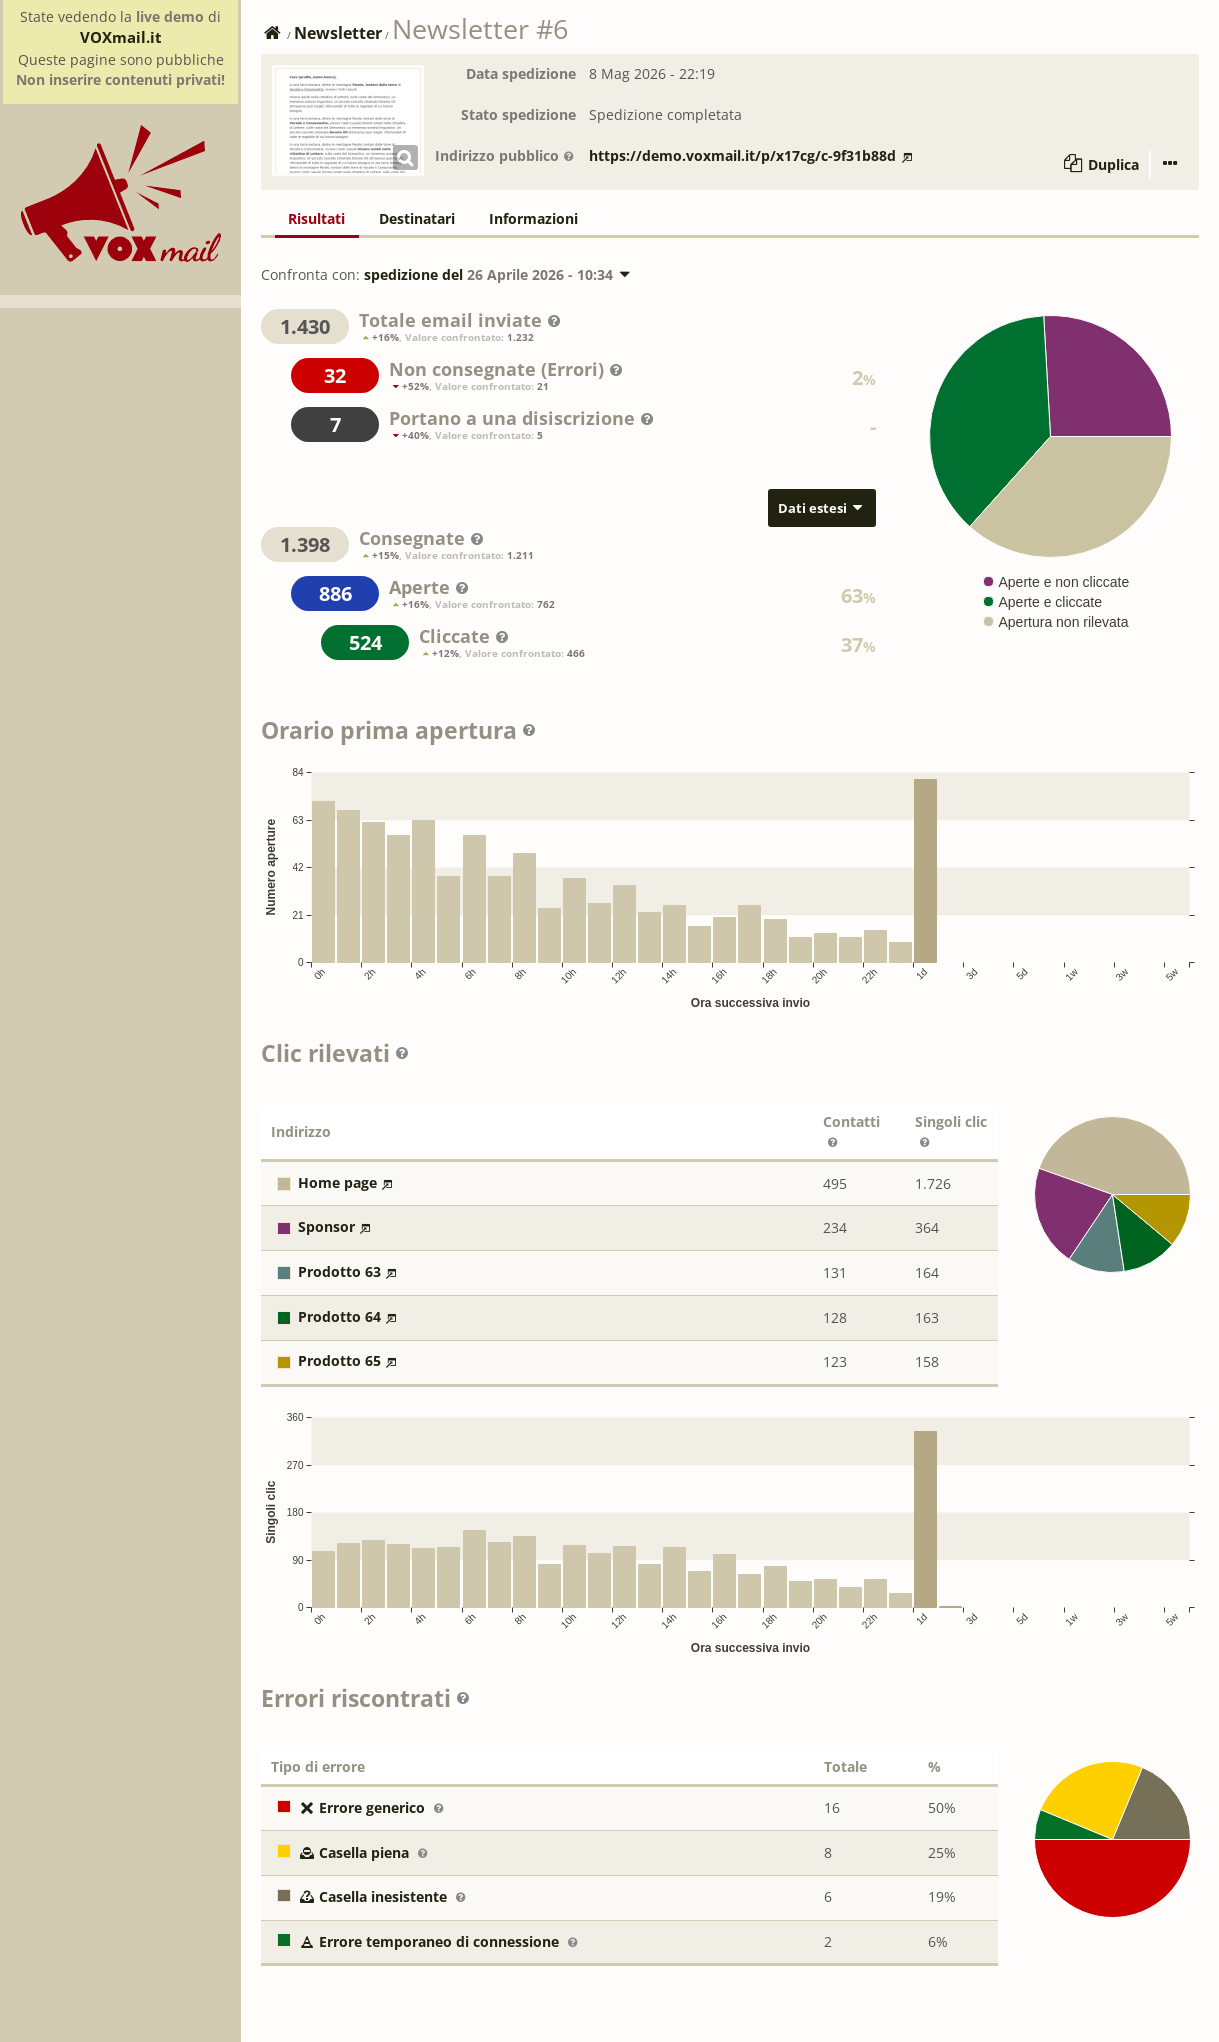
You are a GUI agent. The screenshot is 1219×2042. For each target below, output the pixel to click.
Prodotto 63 (339, 1271)
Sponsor (326, 1226)
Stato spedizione (518, 114)
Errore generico (353, 1807)
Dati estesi (822, 508)
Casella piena (345, 1852)
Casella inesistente (364, 1896)
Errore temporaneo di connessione (420, 1941)
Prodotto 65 (339, 1360)
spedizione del (499, 274)
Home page (337, 1182)
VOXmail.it (121, 37)
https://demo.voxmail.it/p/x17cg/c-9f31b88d (750, 155)
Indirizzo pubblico (505, 155)
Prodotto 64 (339, 1316)
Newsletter (338, 33)
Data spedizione (521, 73)
